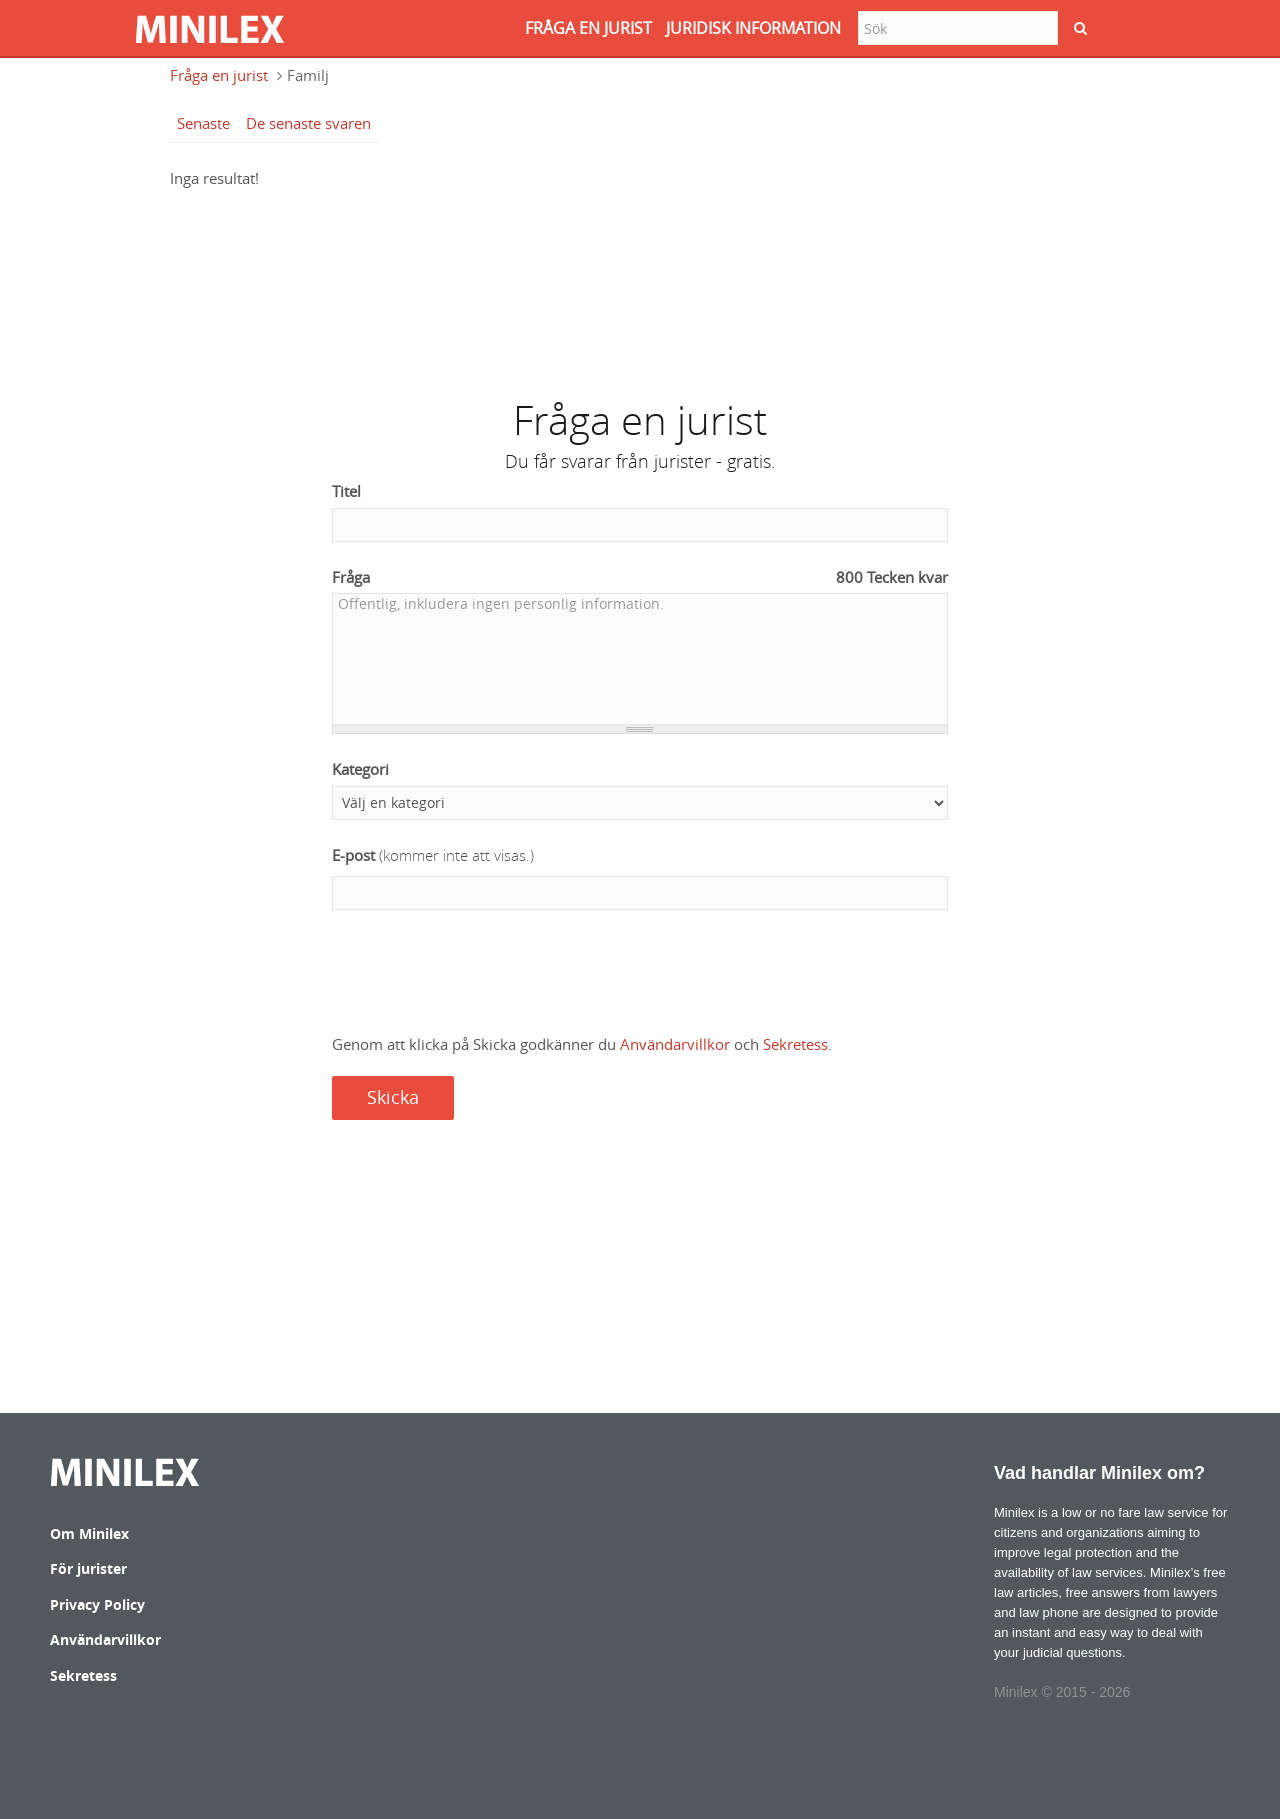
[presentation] (484, 974)
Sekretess (795, 1044)
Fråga (640, 577)
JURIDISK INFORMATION (753, 28)
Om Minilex (89, 1533)
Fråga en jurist (219, 75)
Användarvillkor (675, 1044)
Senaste (203, 123)
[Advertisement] (640, 284)
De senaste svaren (308, 123)
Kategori (360, 769)
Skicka (393, 1097)
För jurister (88, 1568)
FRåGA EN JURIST (588, 28)
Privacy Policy (97, 1604)
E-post (433, 855)
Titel (346, 491)
